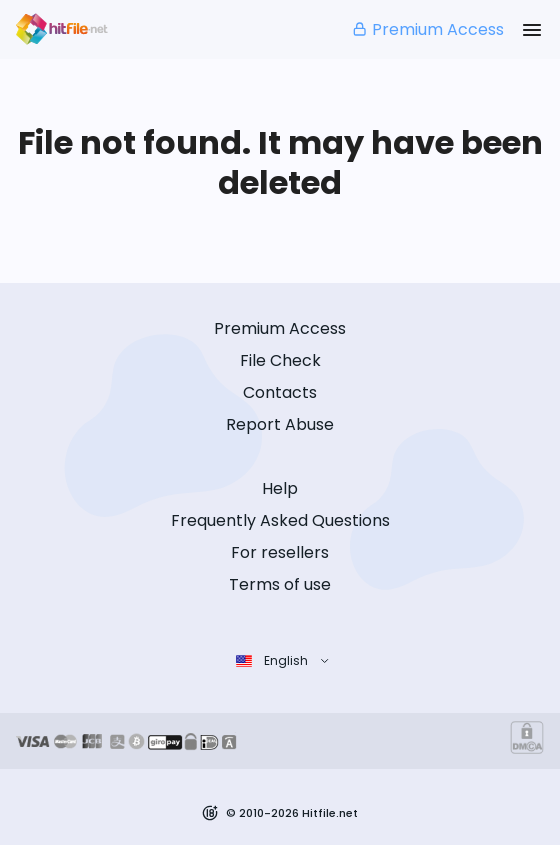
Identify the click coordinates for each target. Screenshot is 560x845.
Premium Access (427, 29)
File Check (280, 360)
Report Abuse (280, 424)
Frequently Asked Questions (280, 520)
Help (280, 488)
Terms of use (280, 584)
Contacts (280, 392)
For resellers (280, 552)
